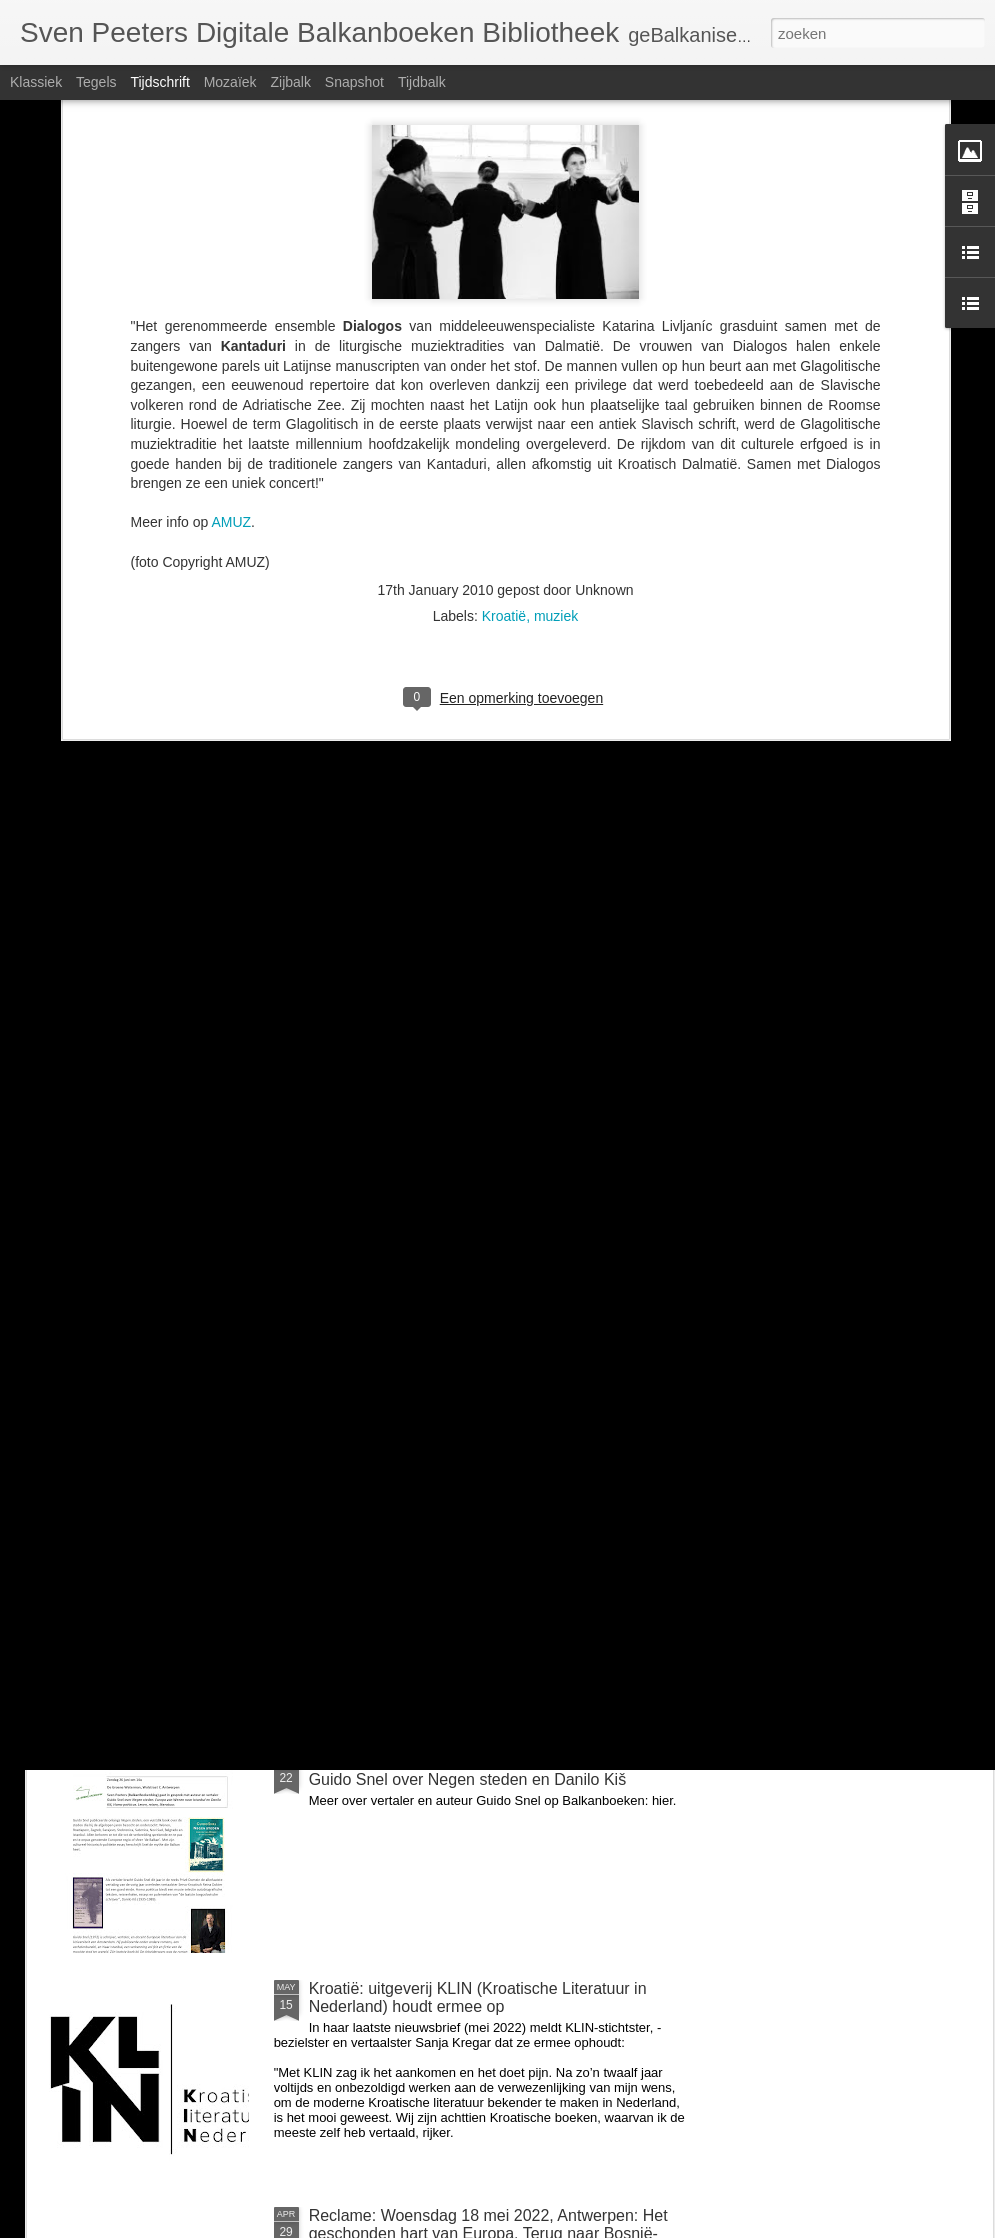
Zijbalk (290, 82)
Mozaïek (230, 82)
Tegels (96, 82)
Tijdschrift (159, 82)
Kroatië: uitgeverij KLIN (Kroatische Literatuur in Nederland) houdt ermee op (478, 1997)
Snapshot (354, 82)
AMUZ (231, 289)
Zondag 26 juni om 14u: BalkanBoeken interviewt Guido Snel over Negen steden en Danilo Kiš (483, 1770)
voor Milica (347, 1534)
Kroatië (504, 383)
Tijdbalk (422, 82)
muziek (556, 383)
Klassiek (36, 82)
